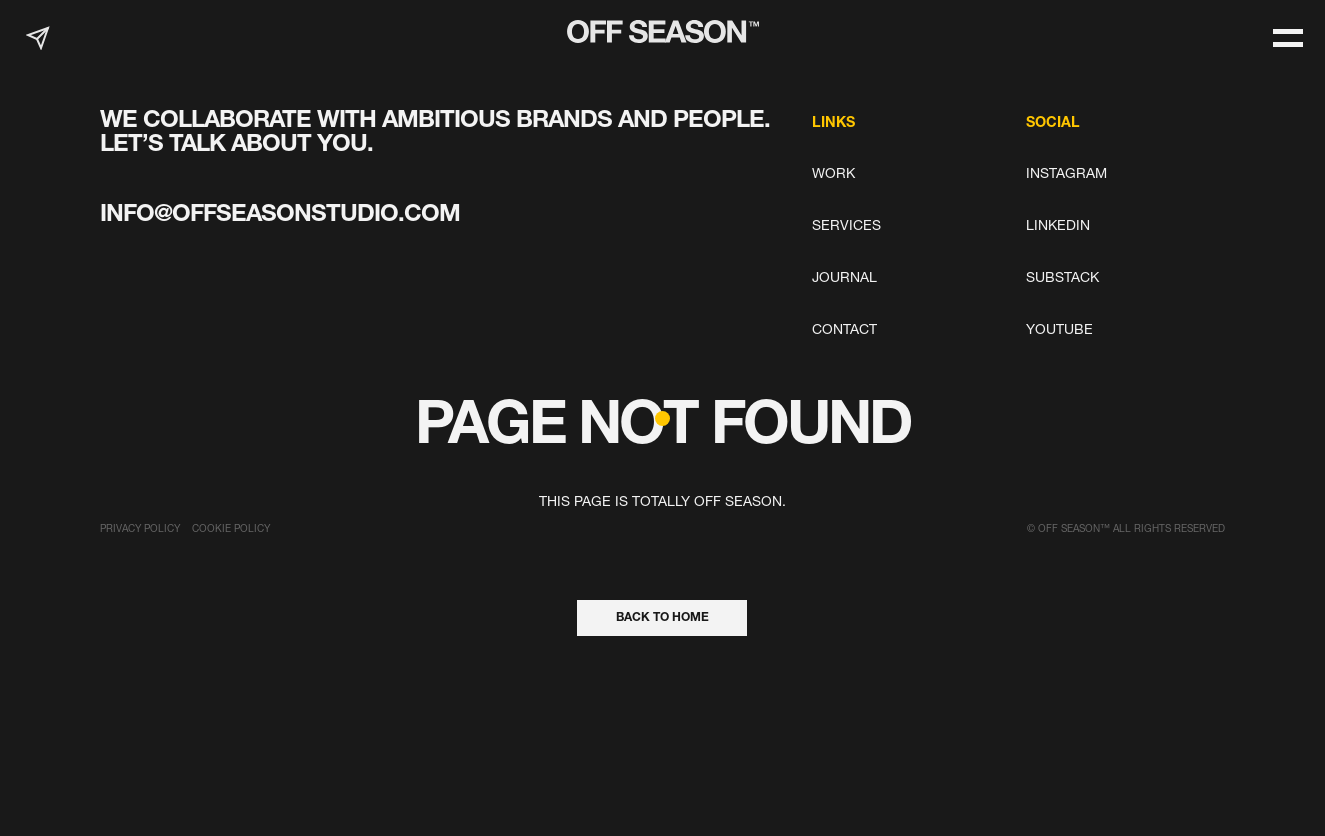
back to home (662, 618)
